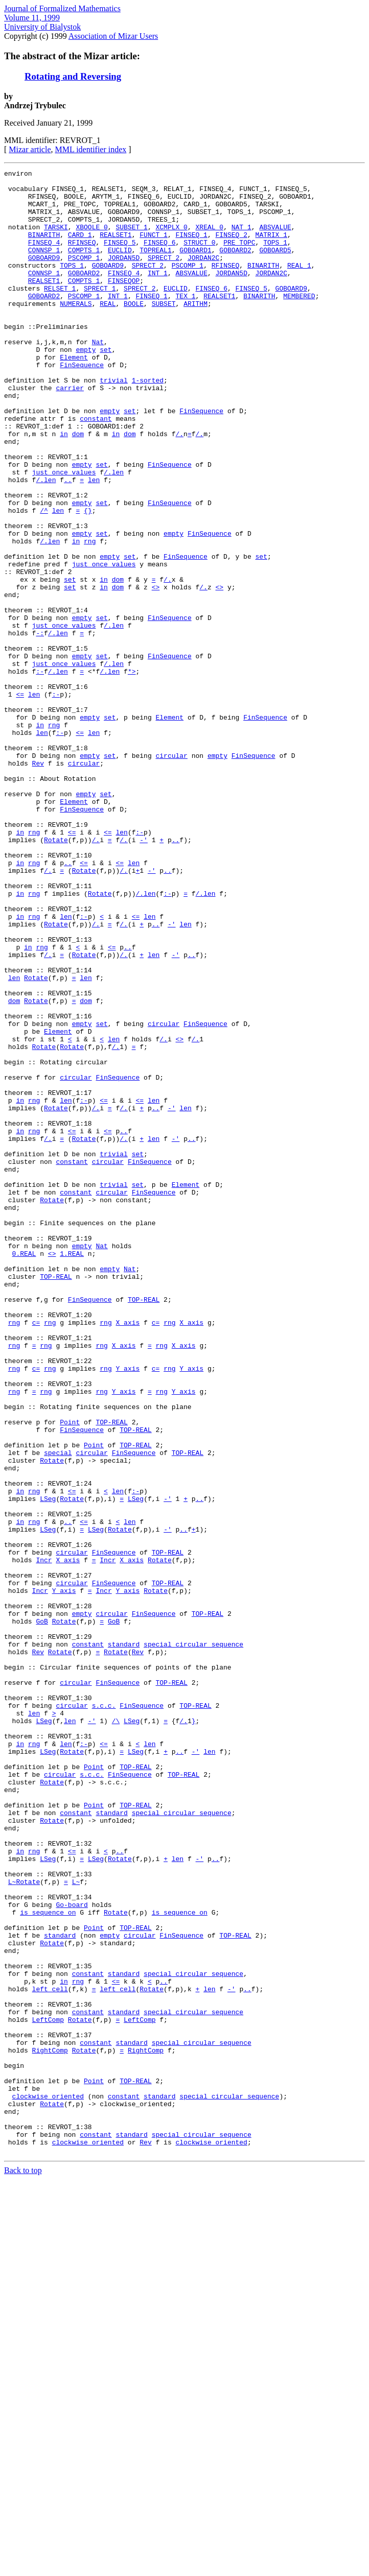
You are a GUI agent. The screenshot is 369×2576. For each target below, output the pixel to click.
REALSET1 (115, 248)
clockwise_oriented (48, 2482)
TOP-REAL (56, 1498)
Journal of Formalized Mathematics (62, 8)
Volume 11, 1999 (32, 17)
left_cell (50, 2353)
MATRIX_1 (271, 248)
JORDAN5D (124, 275)
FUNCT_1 (154, 248)
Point (70, 1673)
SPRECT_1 (100, 312)
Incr (44, 1838)
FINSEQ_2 (231, 248)
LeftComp (48, 2390)
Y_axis (128, 1608)
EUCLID (120, 266)
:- (40, 772)
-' (144, 974)
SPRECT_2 (163, 275)
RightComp (50, 2426)
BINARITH (44, 248)
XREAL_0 (209, 239)
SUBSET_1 (131, 239)
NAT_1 (241, 239)
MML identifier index (91, 149)
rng (90, 616)
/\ (116, 2031)
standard (124, 1939)
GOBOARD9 (44, 275)
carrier (70, 432)
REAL (108, 331)
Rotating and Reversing (73, 76)
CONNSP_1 (44, 266)
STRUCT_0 (199, 257)
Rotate (56, 974)
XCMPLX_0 (171, 239)
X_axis (128, 1553)
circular (171, 873)
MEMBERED (299, 321)
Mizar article (30, 149)
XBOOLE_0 (91, 239)
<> (156, 671)
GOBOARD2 (235, 266)
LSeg (48, 1765)
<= (20, 799)
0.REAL (24, 1470)
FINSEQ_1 (191, 248)
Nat (98, 376)
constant (95, 468)
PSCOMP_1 (84, 275)
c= (36, 1553)
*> (132, 772)
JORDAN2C (203, 275)
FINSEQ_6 (159, 257)
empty (86, 386)
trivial (114, 422)
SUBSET (164, 331)
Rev (38, 882)
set (105, 386)
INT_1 (158, 294)
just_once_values (64, 533)
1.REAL (72, 1470)
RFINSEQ (82, 257)
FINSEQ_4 (44, 257)
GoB (42, 1912)
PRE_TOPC (239, 257)
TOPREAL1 (155, 266)
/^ (44, 579)
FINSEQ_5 (119, 257)
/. (179, 487)
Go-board (71, 2252)
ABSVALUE (275, 239)
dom (78, 487)
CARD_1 (80, 248)
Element (74, 395)
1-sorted (148, 422)
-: (40, 726)
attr (48, 468)
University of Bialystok (42, 26)
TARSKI (56, 239)
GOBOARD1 (195, 266)
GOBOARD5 (275, 266)
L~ (12, 2224)
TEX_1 (185, 321)
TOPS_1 (275, 257)
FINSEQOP (124, 303)
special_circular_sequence (193, 1939)
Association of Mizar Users (113, 36)
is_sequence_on (48, 2261)
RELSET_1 (60, 312)
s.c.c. (104, 2013)
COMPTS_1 (84, 266)
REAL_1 (299, 285)
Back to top (23, 2567)
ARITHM (195, 331)
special (58, 1709)
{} (88, 579)
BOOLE (134, 331)
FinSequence (82, 404)
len (118, 533)
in (64, 487)
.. (68, 542)
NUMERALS (75, 331)
